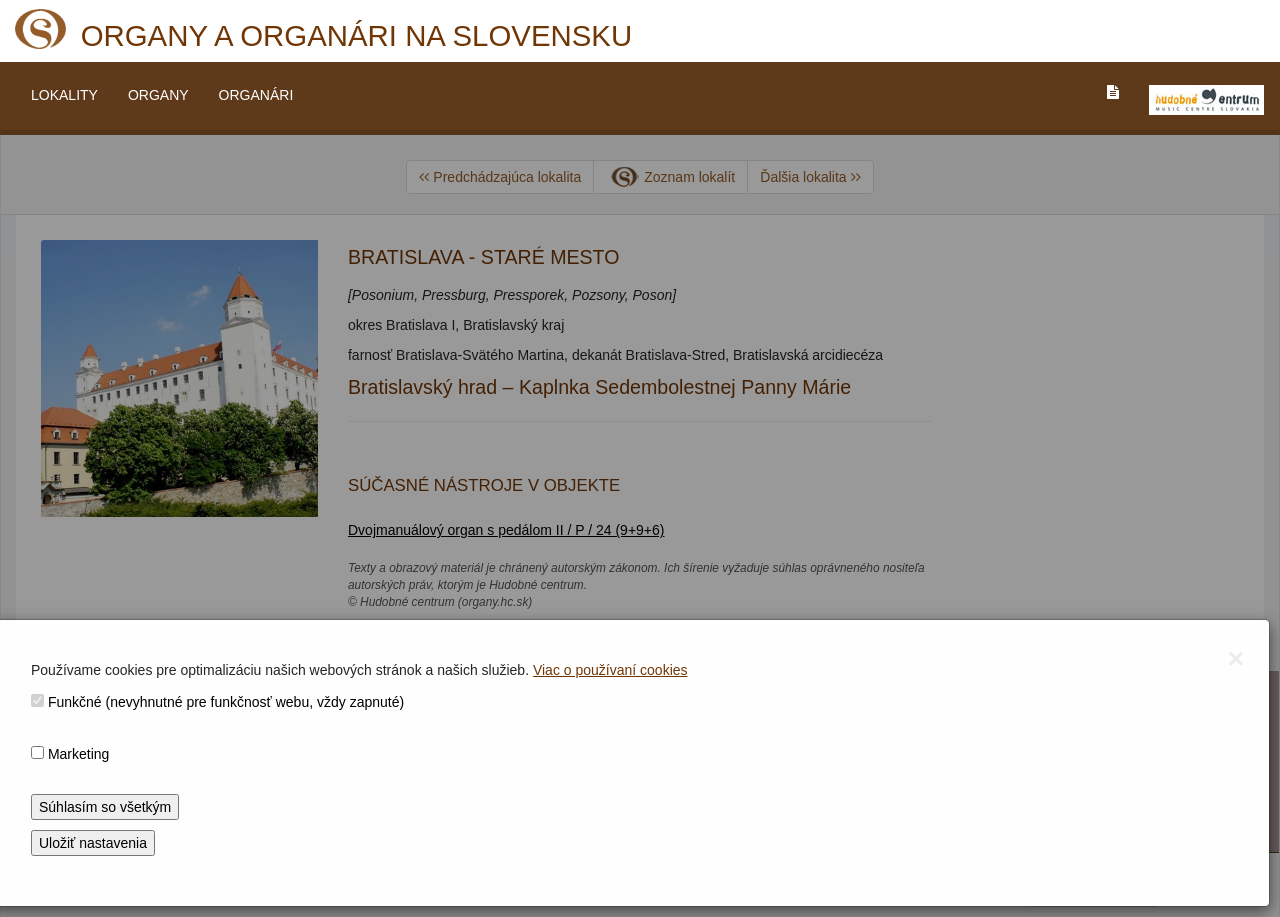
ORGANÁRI (256, 95)
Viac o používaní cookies (610, 670)
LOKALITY (64, 95)
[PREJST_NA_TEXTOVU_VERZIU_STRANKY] (1113, 92)
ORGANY (158, 95)
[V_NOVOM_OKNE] (1206, 100)
